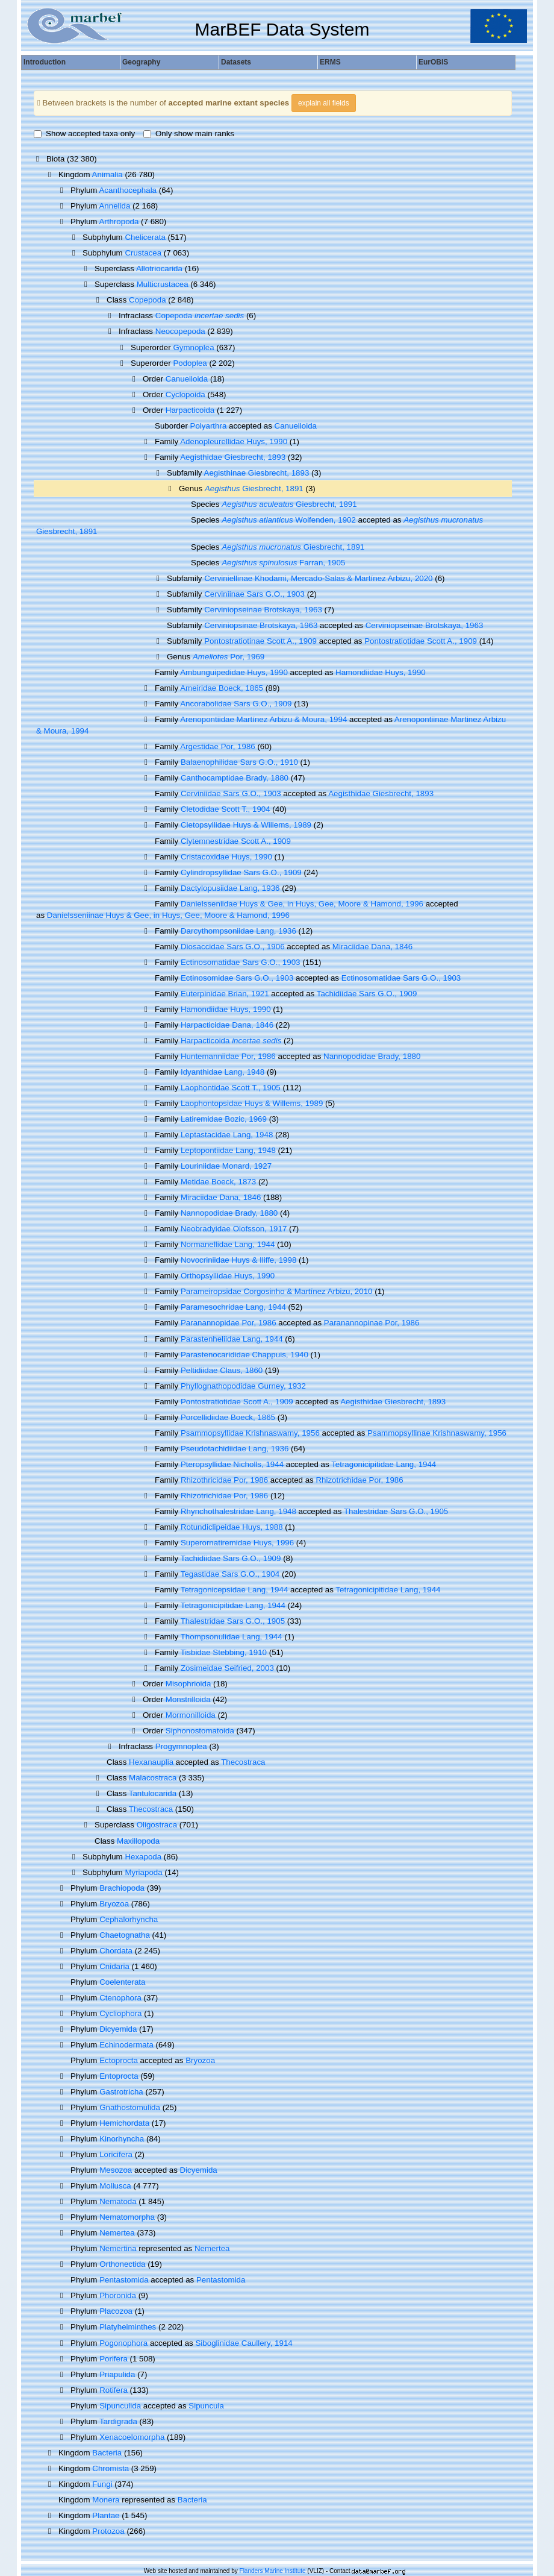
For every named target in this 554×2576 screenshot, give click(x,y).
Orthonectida (122, 2264)
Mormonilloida (191, 1715)
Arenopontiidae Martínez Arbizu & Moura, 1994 (263, 719)
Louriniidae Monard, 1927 (226, 1165)
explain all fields (323, 103)
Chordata (115, 1950)
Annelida (114, 205)
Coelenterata (122, 1982)
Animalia (107, 174)
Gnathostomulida (129, 2107)
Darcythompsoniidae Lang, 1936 (238, 930)
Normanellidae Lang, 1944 (228, 1244)
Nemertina (117, 2248)
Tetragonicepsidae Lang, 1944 (234, 1589)
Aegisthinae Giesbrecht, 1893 (257, 472)
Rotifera (113, 2390)
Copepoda (147, 299)
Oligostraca (157, 1824)
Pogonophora (123, 2343)
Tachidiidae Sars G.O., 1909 (367, 993)
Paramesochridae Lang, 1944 (233, 1307)
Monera (105, 2499)
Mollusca (115, 2185)
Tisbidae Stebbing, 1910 (224, 1652)
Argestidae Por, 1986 (217, 746)
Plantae (105, 2515)
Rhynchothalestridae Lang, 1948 (238, 1511)
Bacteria (107, 2452)
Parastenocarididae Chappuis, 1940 (244, 1354)
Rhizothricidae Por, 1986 (224, 1479)
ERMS (330, 62)
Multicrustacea (162, 284)
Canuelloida (187, 378)
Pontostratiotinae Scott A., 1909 (260, 641)
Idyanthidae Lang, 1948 (222, 1071)
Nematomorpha (127, 2217)
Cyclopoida (185, 394)
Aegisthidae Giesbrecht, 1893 (232, 457)
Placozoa (115, 2311)
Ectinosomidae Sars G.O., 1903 (237, 977)
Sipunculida (120, 2405)
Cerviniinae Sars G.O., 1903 (254, 593)
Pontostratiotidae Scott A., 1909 (420, 641)
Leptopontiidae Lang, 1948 (228, 1150)
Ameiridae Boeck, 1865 (221, 688)
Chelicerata (145, 237)
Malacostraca (152, 1777)
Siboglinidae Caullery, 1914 (243, 2343)
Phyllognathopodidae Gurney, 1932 (243, 1385)
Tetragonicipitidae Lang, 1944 (383, 1464)
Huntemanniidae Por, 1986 (228, 1056)
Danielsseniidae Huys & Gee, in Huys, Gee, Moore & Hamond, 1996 (302, 903)
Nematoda (118, 2201)
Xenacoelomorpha (131, 2437)
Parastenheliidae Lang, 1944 (232, 1338)
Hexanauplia (151, 1762)
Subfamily (185, 472)
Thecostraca (243, 1762)
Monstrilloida (188, 1699)
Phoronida (117, 2295)
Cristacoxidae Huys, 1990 (226, 856)
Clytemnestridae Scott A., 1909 (236, 841)
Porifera (113, 2358)
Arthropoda (118, 221)
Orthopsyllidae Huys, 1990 (228, 1275)
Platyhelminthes (127, 2326)
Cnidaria (114, 1966)
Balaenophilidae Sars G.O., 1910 (239, 762)
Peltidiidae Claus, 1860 (222, 1370)
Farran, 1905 (283, 562)
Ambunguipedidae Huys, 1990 (234, 672)
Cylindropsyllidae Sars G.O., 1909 (241, 872)
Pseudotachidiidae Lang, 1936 (234, 1448)
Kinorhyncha (121, 2138)
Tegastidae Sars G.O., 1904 (230, 1574)
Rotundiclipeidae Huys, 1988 (232, 1526)
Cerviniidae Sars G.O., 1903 (231, 793)
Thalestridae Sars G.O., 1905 (396, 1511)
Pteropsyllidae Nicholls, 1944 (232, 1464)
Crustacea (143, 252)
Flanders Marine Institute (273, 2571)
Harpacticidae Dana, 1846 (227, 1024)
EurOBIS (433, 62)
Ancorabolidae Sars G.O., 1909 (235, 703)
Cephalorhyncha (128, 1919)
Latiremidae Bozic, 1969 (224, 1118)
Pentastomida (124, 2279)
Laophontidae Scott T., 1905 (231, 1087)
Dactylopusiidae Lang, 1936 (230, 888)
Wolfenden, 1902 (289, 519)
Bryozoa (114, 1903)
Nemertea (117, 2232)
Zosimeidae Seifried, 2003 (227, 1668)
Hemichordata (124, 2123)
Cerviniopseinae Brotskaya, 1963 (263, 609)
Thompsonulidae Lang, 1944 (231, 1636)
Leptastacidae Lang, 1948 (227, 1134)
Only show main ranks (188, 133)
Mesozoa (115, 2170)
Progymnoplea (181, 1746)
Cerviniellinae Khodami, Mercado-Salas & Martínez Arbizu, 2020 (318, 578)
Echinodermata (126, 2044)
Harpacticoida (190, 410)
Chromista (110, 2468)
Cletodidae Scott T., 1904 (225, 809)
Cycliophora (120, 2013)
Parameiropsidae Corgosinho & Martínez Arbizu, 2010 (277, 1291)
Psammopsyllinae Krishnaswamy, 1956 (436, 1432)
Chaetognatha (124, 1935)
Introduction (44, 62)
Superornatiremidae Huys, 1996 (237, 1542)
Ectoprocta (118, 2060)
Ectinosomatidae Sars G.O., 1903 (240, 962)
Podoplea (190, 363)
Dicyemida (118, 2029)
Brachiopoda (122, 1888)
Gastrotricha (121, 2091)
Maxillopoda (138, 1841)
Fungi (102, 2484)
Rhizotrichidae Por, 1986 (359, 1479)
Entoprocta (118, 2076)
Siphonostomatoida (200, 1730)
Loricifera (115, 2154)
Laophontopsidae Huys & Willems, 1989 (252, 1103)
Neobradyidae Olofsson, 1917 (234, 1228)
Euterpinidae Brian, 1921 (225, 993)
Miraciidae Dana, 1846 (372, 946)
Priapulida (117, 2374)
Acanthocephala (128, 190)
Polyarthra (208, 425)
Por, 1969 (228, 656)
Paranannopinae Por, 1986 (372, 1322)
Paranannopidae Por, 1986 (228, 1322)
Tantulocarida (152, 1793)
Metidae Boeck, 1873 (218, 1181)
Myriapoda (143, 1872)
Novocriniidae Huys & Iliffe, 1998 (238, 1259)
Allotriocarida (159, 268)
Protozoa (108, 2531)
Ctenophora (120, 1997)
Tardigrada (118, 2421)
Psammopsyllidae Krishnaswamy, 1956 (250, 1432)
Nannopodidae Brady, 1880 (371, 1056)
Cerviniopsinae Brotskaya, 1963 (260, 625)
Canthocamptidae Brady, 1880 (234, 777)
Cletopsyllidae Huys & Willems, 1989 (246, 824)
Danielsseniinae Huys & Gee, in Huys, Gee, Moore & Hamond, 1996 (168, 915)
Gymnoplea (193, 347)
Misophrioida (188, 1683)
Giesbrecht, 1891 (254, 488)
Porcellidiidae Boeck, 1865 (228, 1417)
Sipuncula (206, 2405)
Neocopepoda (180, 331)
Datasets (236, 62)
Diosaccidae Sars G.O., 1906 (233, 946)
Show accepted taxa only (84, 133)
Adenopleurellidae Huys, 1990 (233, 441)
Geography (141, 62)
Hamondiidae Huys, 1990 (380, 672)
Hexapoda (143, 1856)
